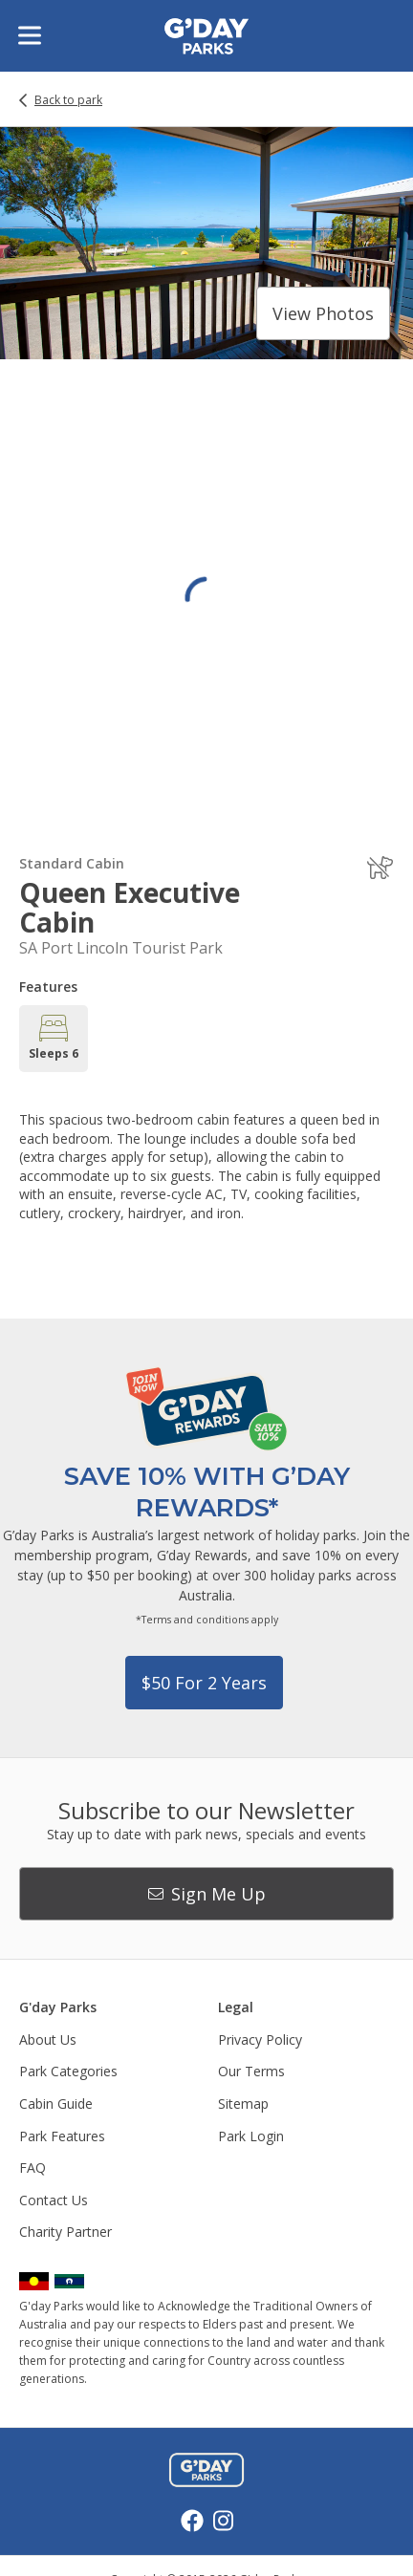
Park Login (251, 2136)
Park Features (62, 2136)
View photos (323, 313)
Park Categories (68, 2071)
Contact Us (53, 2200)
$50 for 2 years (204, 1682)
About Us (47, 2039)
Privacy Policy (260, 2039)
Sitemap (243, 2103)
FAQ (32, 2167)
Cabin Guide (56, 2103)
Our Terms (251, 2071)
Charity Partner (65, 2231)
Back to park (68, 100)
